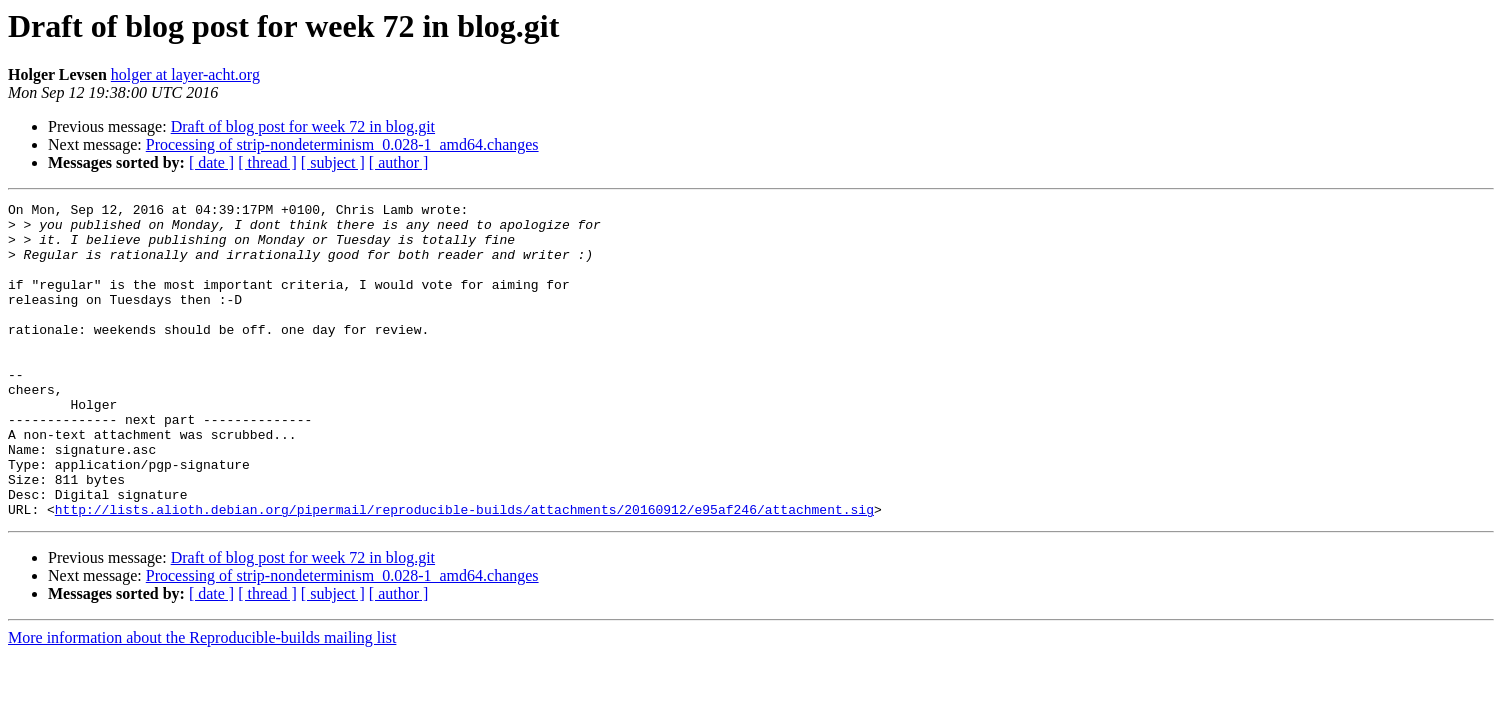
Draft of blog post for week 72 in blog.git (303, 126)
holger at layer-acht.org (185, 74)
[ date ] (211, 162)
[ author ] (399, 162)
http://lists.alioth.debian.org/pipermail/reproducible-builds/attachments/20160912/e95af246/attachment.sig (464, 572)
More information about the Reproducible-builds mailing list (202, 700)
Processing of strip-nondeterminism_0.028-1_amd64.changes (342, 144)
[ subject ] (333, 162)
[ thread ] (267, 162)
